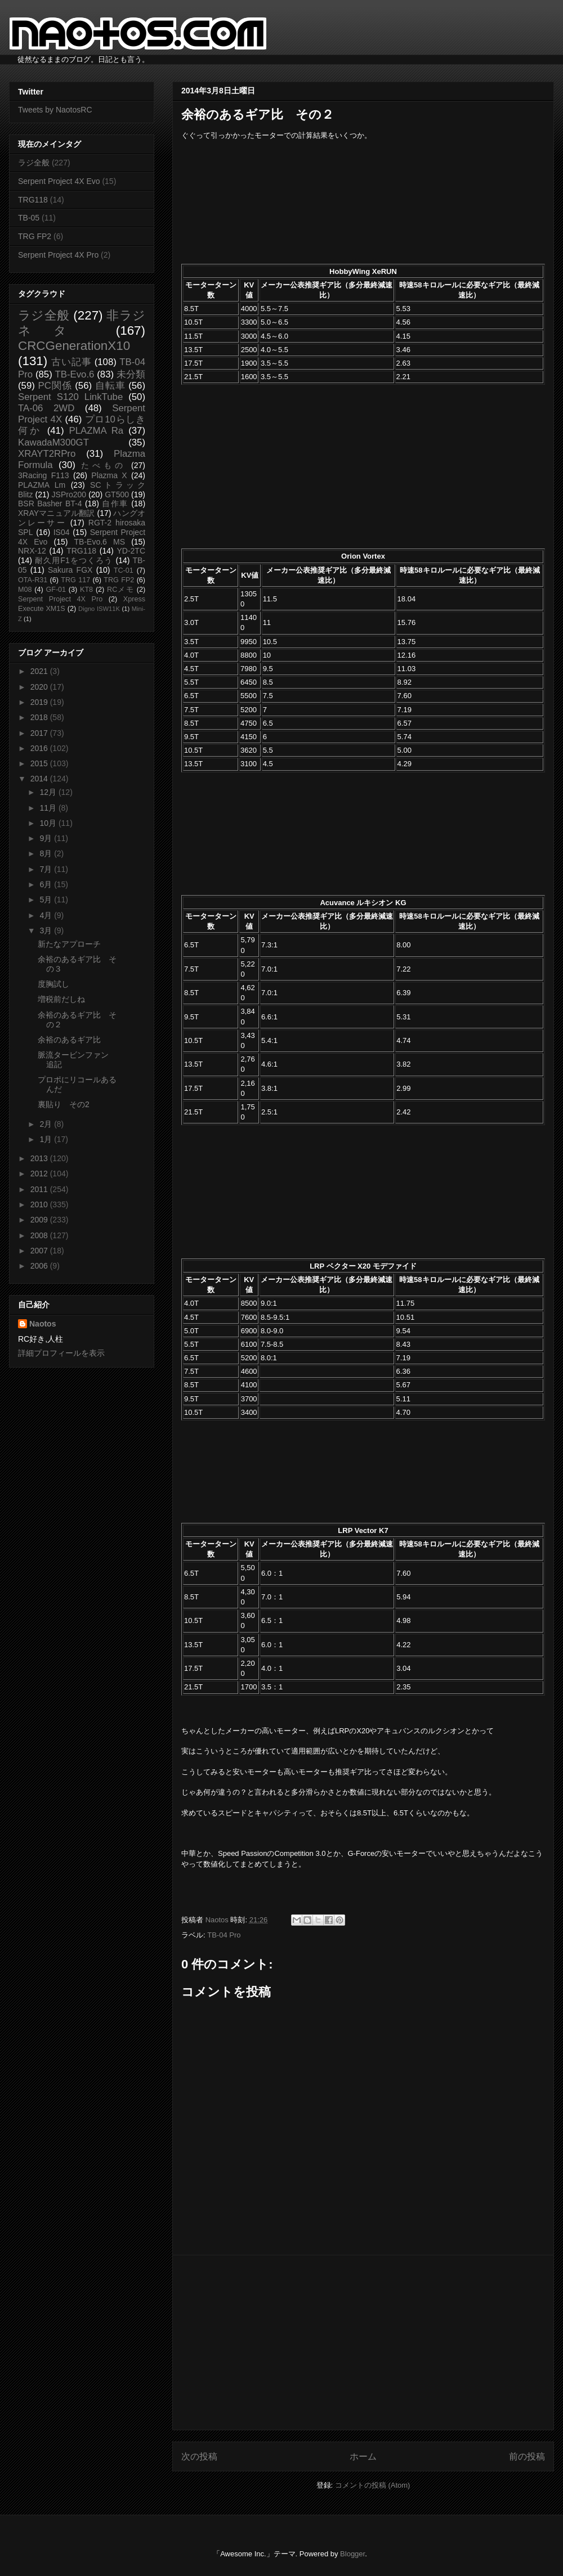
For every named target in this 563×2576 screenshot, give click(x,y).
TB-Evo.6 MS (99, 541)
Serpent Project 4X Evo (59, 181)
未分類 (131, 374)
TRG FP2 (34, 236)
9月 (46, 838)
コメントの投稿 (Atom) (372, 2485)
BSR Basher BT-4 (50, 503)
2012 (40, 1173)
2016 (40, 748)
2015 (40, 763)
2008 (40, 1235)
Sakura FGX (70, 569)
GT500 (117, 494)
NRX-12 (32, 550)
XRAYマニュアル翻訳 (56, 513)
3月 (46, 930)
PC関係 (55, 385)
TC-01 (123, 570)
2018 (40, 717)
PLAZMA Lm (41, 484)
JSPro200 (69, 494)
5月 (46, 899)
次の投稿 (199, 2456)
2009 (40, 1219)
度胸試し (53, 983)
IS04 (61, 532)
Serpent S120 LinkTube (70, 397)
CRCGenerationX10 (74, 346)
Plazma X (109, 475)
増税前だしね (61, 999)
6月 (46, 884)
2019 (40, 702)
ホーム (363, 2456)
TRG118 (33, 199)
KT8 (86, 590)
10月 (48, 823)
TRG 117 (75, 580)
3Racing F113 (43, 475)
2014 (40, 778)
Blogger (352, 2554)
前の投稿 (527, 2456)
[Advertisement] (363, 2342)
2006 (40, 1265)
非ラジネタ (81, 323)
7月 (46, 869)
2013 (40, 1158)
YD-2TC (131, 550)
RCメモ (120, 590)
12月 (48, 792)
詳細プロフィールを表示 (61, 1352)
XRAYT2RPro (46, 453)
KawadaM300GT (53, 442)
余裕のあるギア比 (69, 1039)
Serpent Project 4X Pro (58, 254)
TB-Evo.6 (75, 374)
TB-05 (28, 217)
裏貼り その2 (64, 1104)
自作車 (115, 503)
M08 (25, 590)
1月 (46, 1139)
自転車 (110, 385)
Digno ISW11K (99, 608)
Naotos (42, 1323)
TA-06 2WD (46, 408)
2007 (40, 1250)
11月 (48, 807)
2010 (40, 1204)
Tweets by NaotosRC (55, 109)
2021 (40, 671)
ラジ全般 (34, 162)
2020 (40, 686)
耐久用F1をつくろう (74, 560)
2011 (40, 1189)
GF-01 (56, 590)
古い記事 (71, 362)
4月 (46, 915)
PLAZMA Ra (96, 430)
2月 (46, 1124)
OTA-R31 (32, 580)
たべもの (103, 465)
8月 (46, 853)
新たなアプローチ (69, 943)
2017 (40, 733)
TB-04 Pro (223, 1935)
